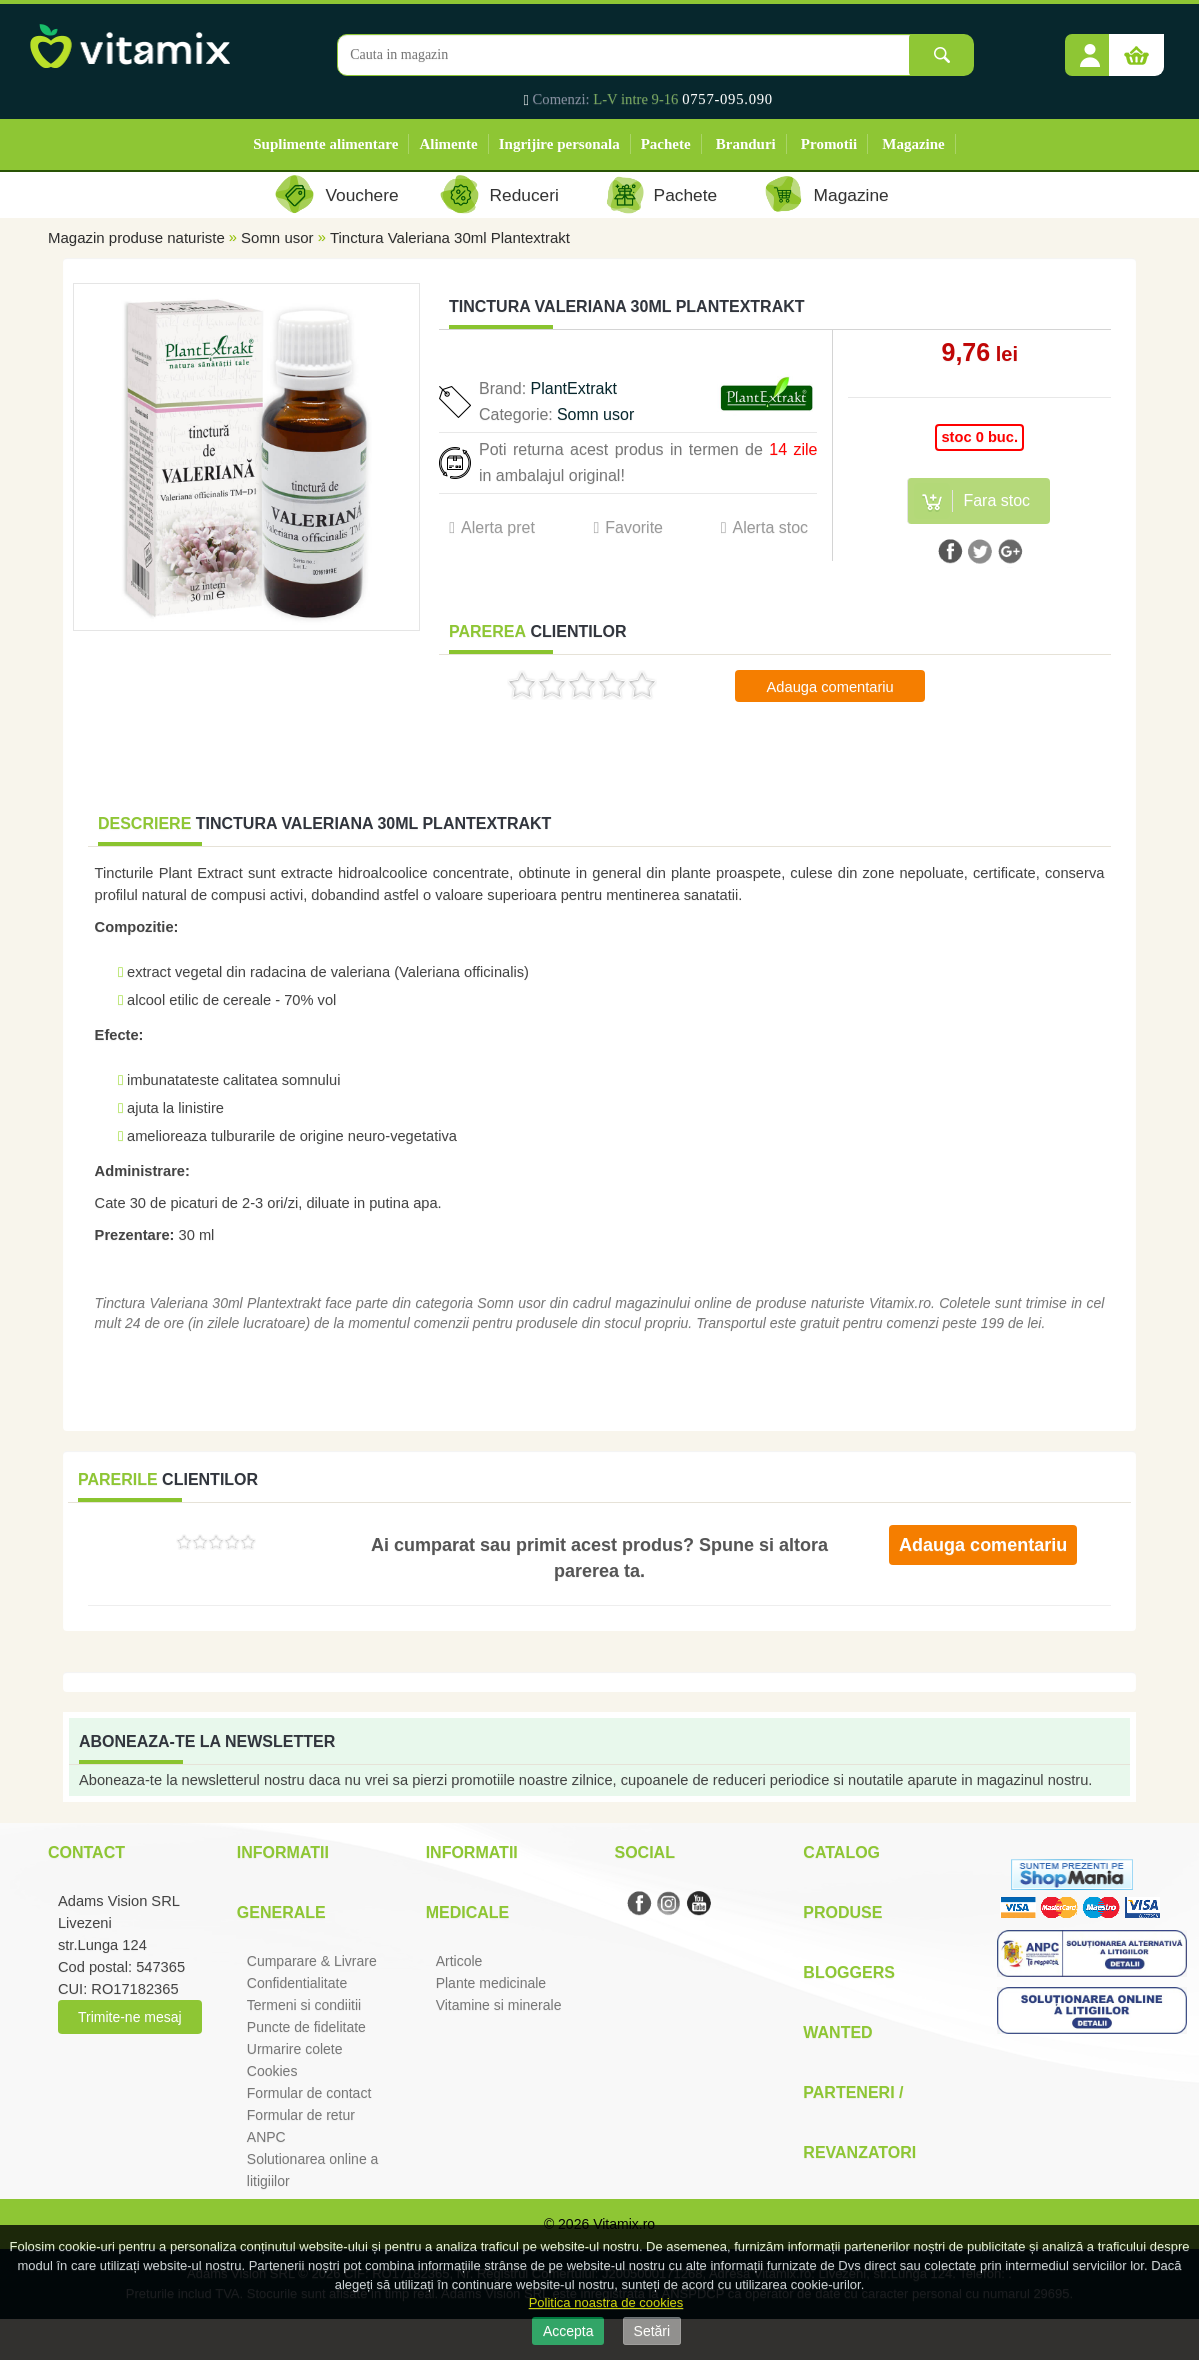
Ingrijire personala (559, 144)
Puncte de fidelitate (306, 2027)
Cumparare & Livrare (312, 1961)
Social (644, 1852)
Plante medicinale (491, 1983)
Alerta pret (498, 527)
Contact (86, 1852)
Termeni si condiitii (304, 2005)
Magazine (913, 144)
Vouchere (361, 195)
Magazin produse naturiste (136, 237)
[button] (1090, 48)
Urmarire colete (295, 2049)
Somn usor (277, 237)
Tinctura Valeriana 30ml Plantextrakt (450, 237)
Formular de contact (309, 2093)
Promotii (829, 144)
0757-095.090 (727, 99)
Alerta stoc (770, 527)
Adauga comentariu (830, 687)
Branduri (746, 144)
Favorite (634, 527)
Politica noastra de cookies (606, 2302)
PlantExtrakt (574, 388)
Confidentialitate (297, 1983)
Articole (459, 1961)
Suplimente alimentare (325, 144)
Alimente (448, 144)
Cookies (272, 2071)
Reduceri (524, 195)
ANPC (266, 2137)
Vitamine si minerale (499, 2005)
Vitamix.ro (624, 2224)
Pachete (666, 144)
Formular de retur (301, 2115)
